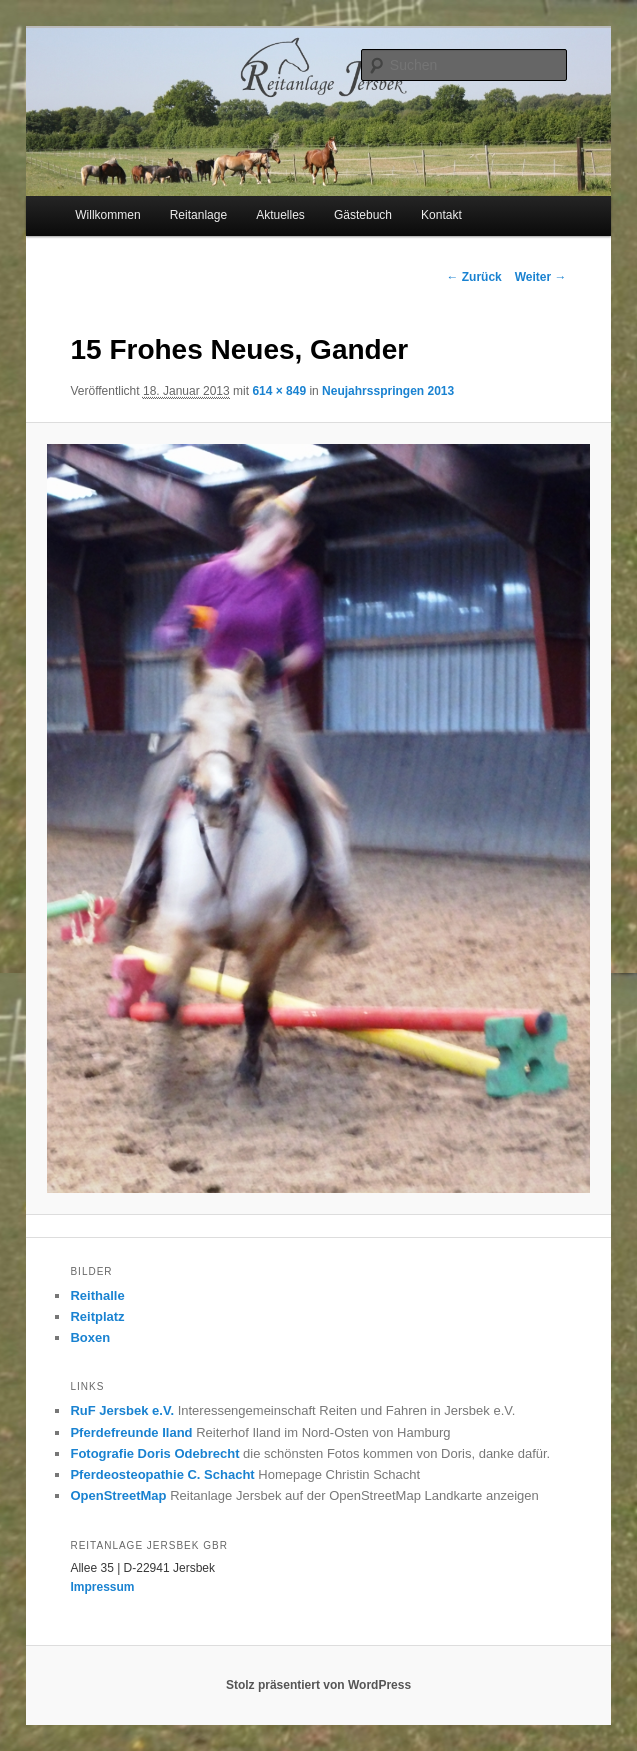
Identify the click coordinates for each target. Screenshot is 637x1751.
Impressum (102, 1587)
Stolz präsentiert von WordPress (318, 1685)
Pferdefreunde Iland (131, 1432)
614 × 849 (279, 391)
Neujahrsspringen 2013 (388, 391)
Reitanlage (198, 215)
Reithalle (97, 1295)
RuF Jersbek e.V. (122, 1410)
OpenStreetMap (118, 1495)
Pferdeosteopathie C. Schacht (162, 1474)
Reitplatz (97, 1316)
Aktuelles (280, 215)
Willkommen (107, 215)
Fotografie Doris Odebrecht (154, 1453)
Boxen (90, 1337)
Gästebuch (363, 215)
